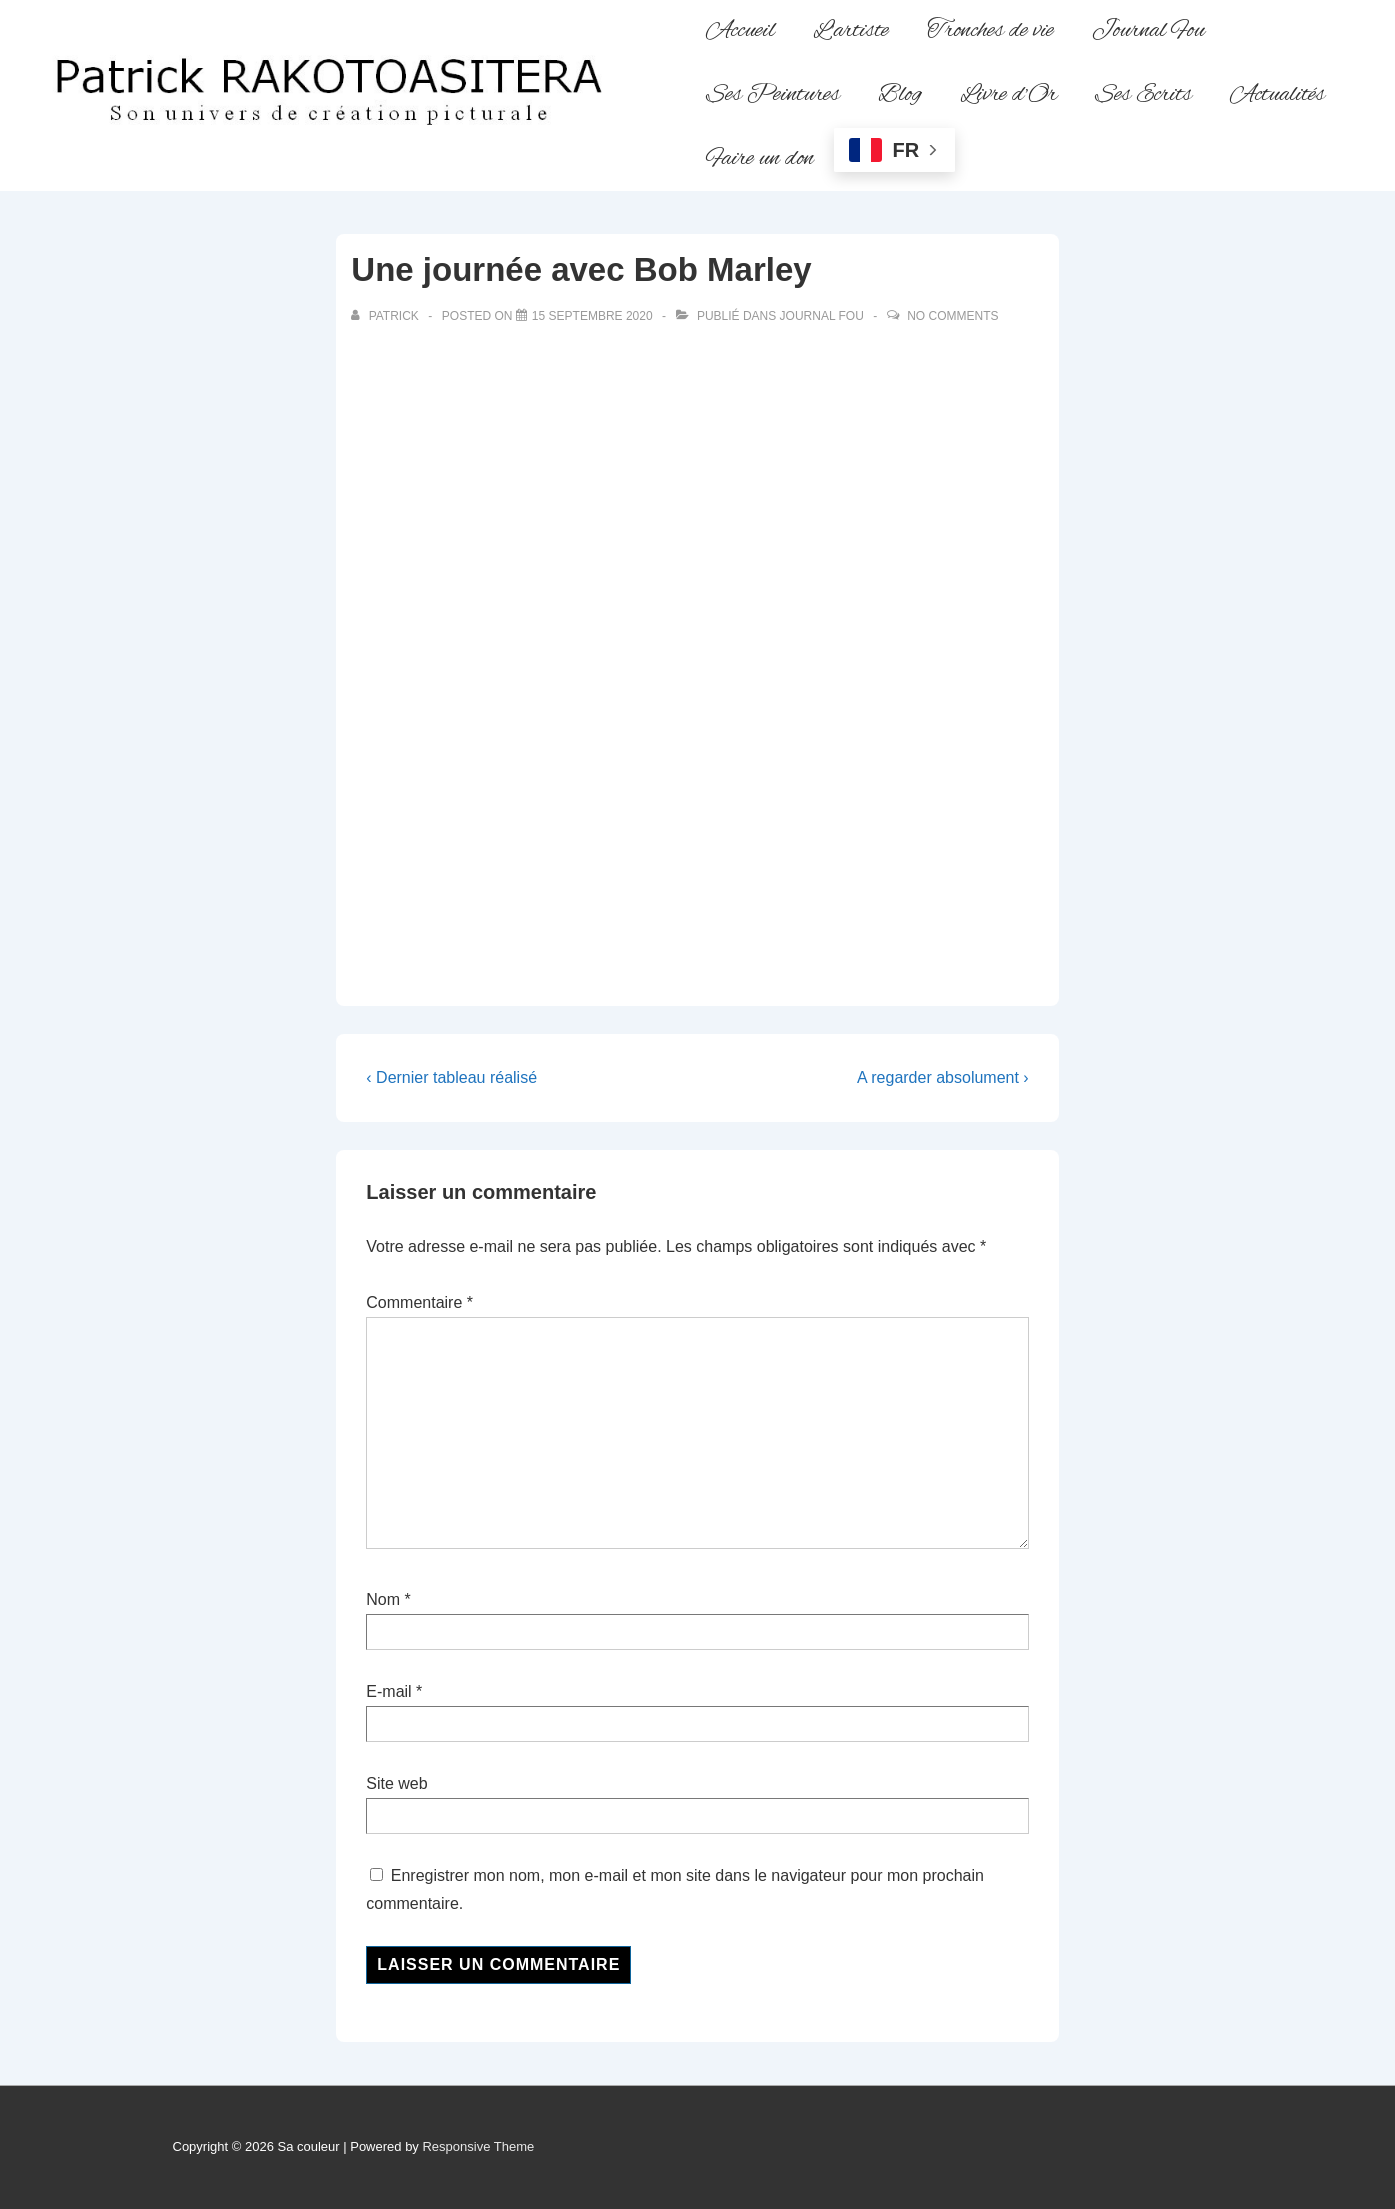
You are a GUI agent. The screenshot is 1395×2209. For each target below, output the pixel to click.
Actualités (1277, 95)
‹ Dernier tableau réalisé (451, 1077)
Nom (383, 1599)
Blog (900, 95)
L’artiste (851, 31)
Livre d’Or (1008, 95)
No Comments (952, 316)
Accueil (740, 31)
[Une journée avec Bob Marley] (592, 316)
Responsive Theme (478, 2146)
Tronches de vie (990, 31)
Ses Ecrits (1143, 95)
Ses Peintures (773, 95)
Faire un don (760, 159)
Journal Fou (1148, 31)
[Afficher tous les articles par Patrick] (386, 316)
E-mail (388, 1691)
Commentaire (419, 1302)
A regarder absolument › (943, 1077)
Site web (396, 1783)
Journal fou (822, 316)
